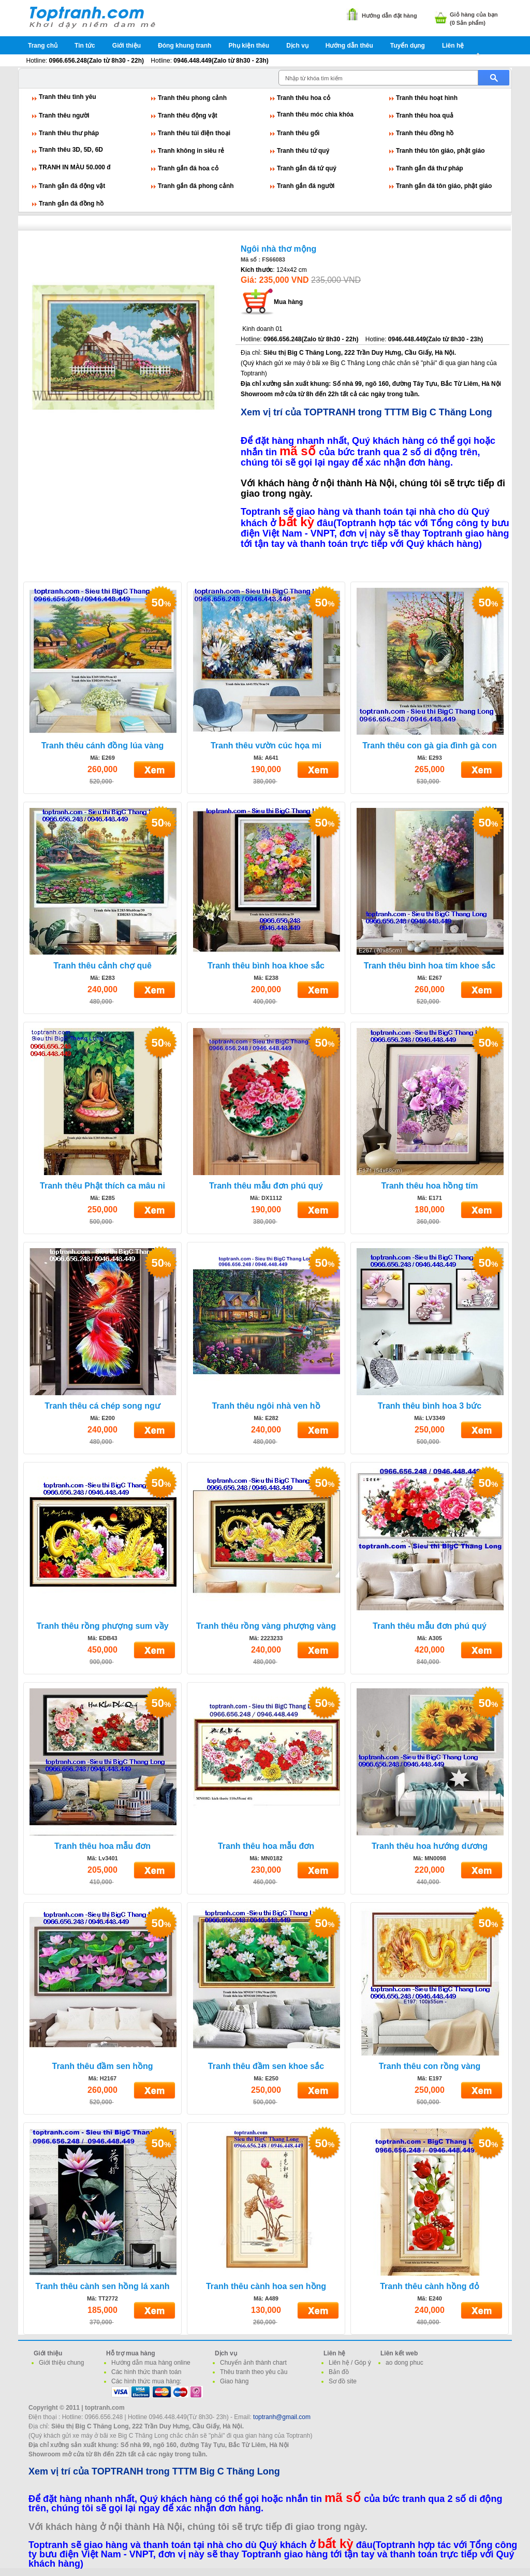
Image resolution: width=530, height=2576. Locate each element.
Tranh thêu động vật (187, 115)
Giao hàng (234, 2381)
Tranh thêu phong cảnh (192, 98)
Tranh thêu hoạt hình (427, 98)
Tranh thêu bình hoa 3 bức (429, 1405)
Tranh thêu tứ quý (303, 150)
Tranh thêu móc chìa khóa (315, 114)
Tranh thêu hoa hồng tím (429, 1185)
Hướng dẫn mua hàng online (150, 2362)
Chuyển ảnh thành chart (253, 2362)
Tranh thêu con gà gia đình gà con (429, 745)
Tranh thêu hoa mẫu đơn (102, 1846)
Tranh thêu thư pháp (69, 133)
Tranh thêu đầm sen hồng (102, 2066)
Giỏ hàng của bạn (474, 14)
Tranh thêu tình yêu (67, 96)
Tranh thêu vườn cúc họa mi (266, 745)
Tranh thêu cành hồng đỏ (429, 2286)
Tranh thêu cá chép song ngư (102, 1405)
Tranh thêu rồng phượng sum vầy (102, 1626)
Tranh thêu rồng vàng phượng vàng (266, 1626)
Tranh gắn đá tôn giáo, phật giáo (444, 186)
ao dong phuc (404, 2362)
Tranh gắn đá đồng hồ (71, 203)
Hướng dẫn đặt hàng (389, 15)
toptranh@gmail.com (282, 2417)
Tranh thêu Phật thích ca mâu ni (102, 1185)
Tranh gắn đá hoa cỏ (188, 168)
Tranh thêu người (64, 115)
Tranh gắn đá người (305, 186)
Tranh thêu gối (298, 133)
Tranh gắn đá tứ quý (306, 168)
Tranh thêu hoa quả (424, 115)
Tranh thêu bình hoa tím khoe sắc (429, 965)
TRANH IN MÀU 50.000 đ (75, 167)
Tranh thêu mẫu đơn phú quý (266, 1185)
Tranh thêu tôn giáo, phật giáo (440, 150)
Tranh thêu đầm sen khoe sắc (266, 2066)
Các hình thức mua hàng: (146, 2381)
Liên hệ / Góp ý (350, 2362)
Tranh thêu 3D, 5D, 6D (71, 149)
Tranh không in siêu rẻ (191, 150)
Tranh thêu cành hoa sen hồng (266, 2286)
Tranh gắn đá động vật (72, 186)
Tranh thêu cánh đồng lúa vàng (102, 745)
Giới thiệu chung (61, 2362)
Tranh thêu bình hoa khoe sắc (266, 965)
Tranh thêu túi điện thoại (194, 133)
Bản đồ (339, 2372)
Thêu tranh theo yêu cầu (253, 2372)
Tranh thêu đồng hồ (424, 133)
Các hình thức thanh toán (146, 2372)
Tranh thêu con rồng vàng (430, 2066)
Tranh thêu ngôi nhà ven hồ (266, 1405)
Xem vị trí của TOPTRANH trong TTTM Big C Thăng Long (366, 412)
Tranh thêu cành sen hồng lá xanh (103, 2286)
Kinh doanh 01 (262, 328)
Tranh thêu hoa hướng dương (430, 1846)
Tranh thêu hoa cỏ (303, 98)
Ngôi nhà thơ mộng (278, 248)
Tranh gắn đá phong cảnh (196, 186)
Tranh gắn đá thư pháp (429, 168)
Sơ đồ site (343, 2381)
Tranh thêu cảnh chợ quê (102, 965)
